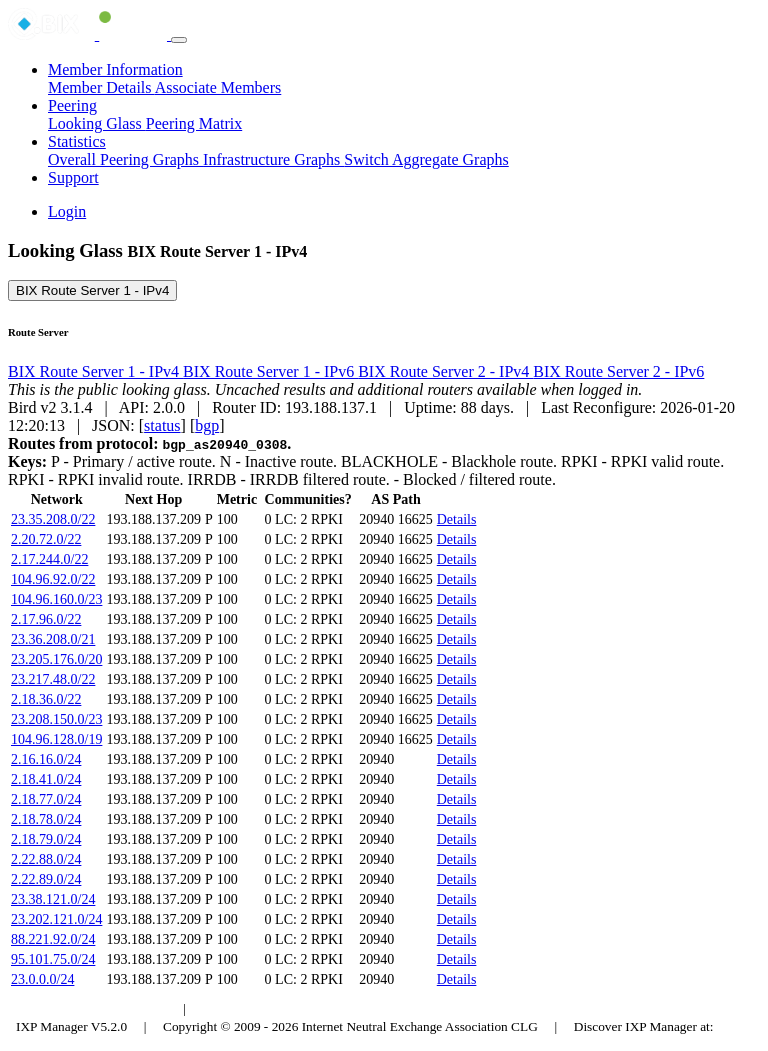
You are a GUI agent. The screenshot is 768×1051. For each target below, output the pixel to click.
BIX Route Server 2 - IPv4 (445, 371)
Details (457, 519)
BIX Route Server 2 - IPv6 (618, 371)
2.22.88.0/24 (46, 859)
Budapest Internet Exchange (93, 1008)
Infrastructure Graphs (273, 159)
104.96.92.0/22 (53, 579)
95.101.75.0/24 (53, 959)
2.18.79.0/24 (46, 839)
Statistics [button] (77, 141)
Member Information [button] (115, 69)
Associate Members (218, 87)
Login (67, 211)
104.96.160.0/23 (56, 599)
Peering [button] (72, 105)
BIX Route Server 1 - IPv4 (92, 290)
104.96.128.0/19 (56, 739)
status (162, 425)
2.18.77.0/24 (46, 799)
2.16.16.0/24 (46, 759)
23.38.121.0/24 (53, 899)
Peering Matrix (194, 123)
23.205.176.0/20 (56, 659)
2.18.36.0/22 (46, 699)
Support (73, 177)
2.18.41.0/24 (46, 779)
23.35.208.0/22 (53, 519)
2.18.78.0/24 (46, 819)
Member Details (101, 87)
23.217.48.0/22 (53, 679)
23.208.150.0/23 (56, 719)
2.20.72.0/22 (46, 539)
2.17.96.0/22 (46, 619)
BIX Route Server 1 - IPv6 (270, 371)
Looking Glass (97, 123)
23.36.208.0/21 (53, 639)
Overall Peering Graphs (125, 159)
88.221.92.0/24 (53, 939)
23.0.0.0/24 (42, 979)
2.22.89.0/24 (46, 879)
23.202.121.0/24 (56, 919)
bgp (207, 425)
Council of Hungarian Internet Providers (309, 1008)
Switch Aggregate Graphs (426, 159)
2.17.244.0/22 (49, 559)
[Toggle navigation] (179, 40)
